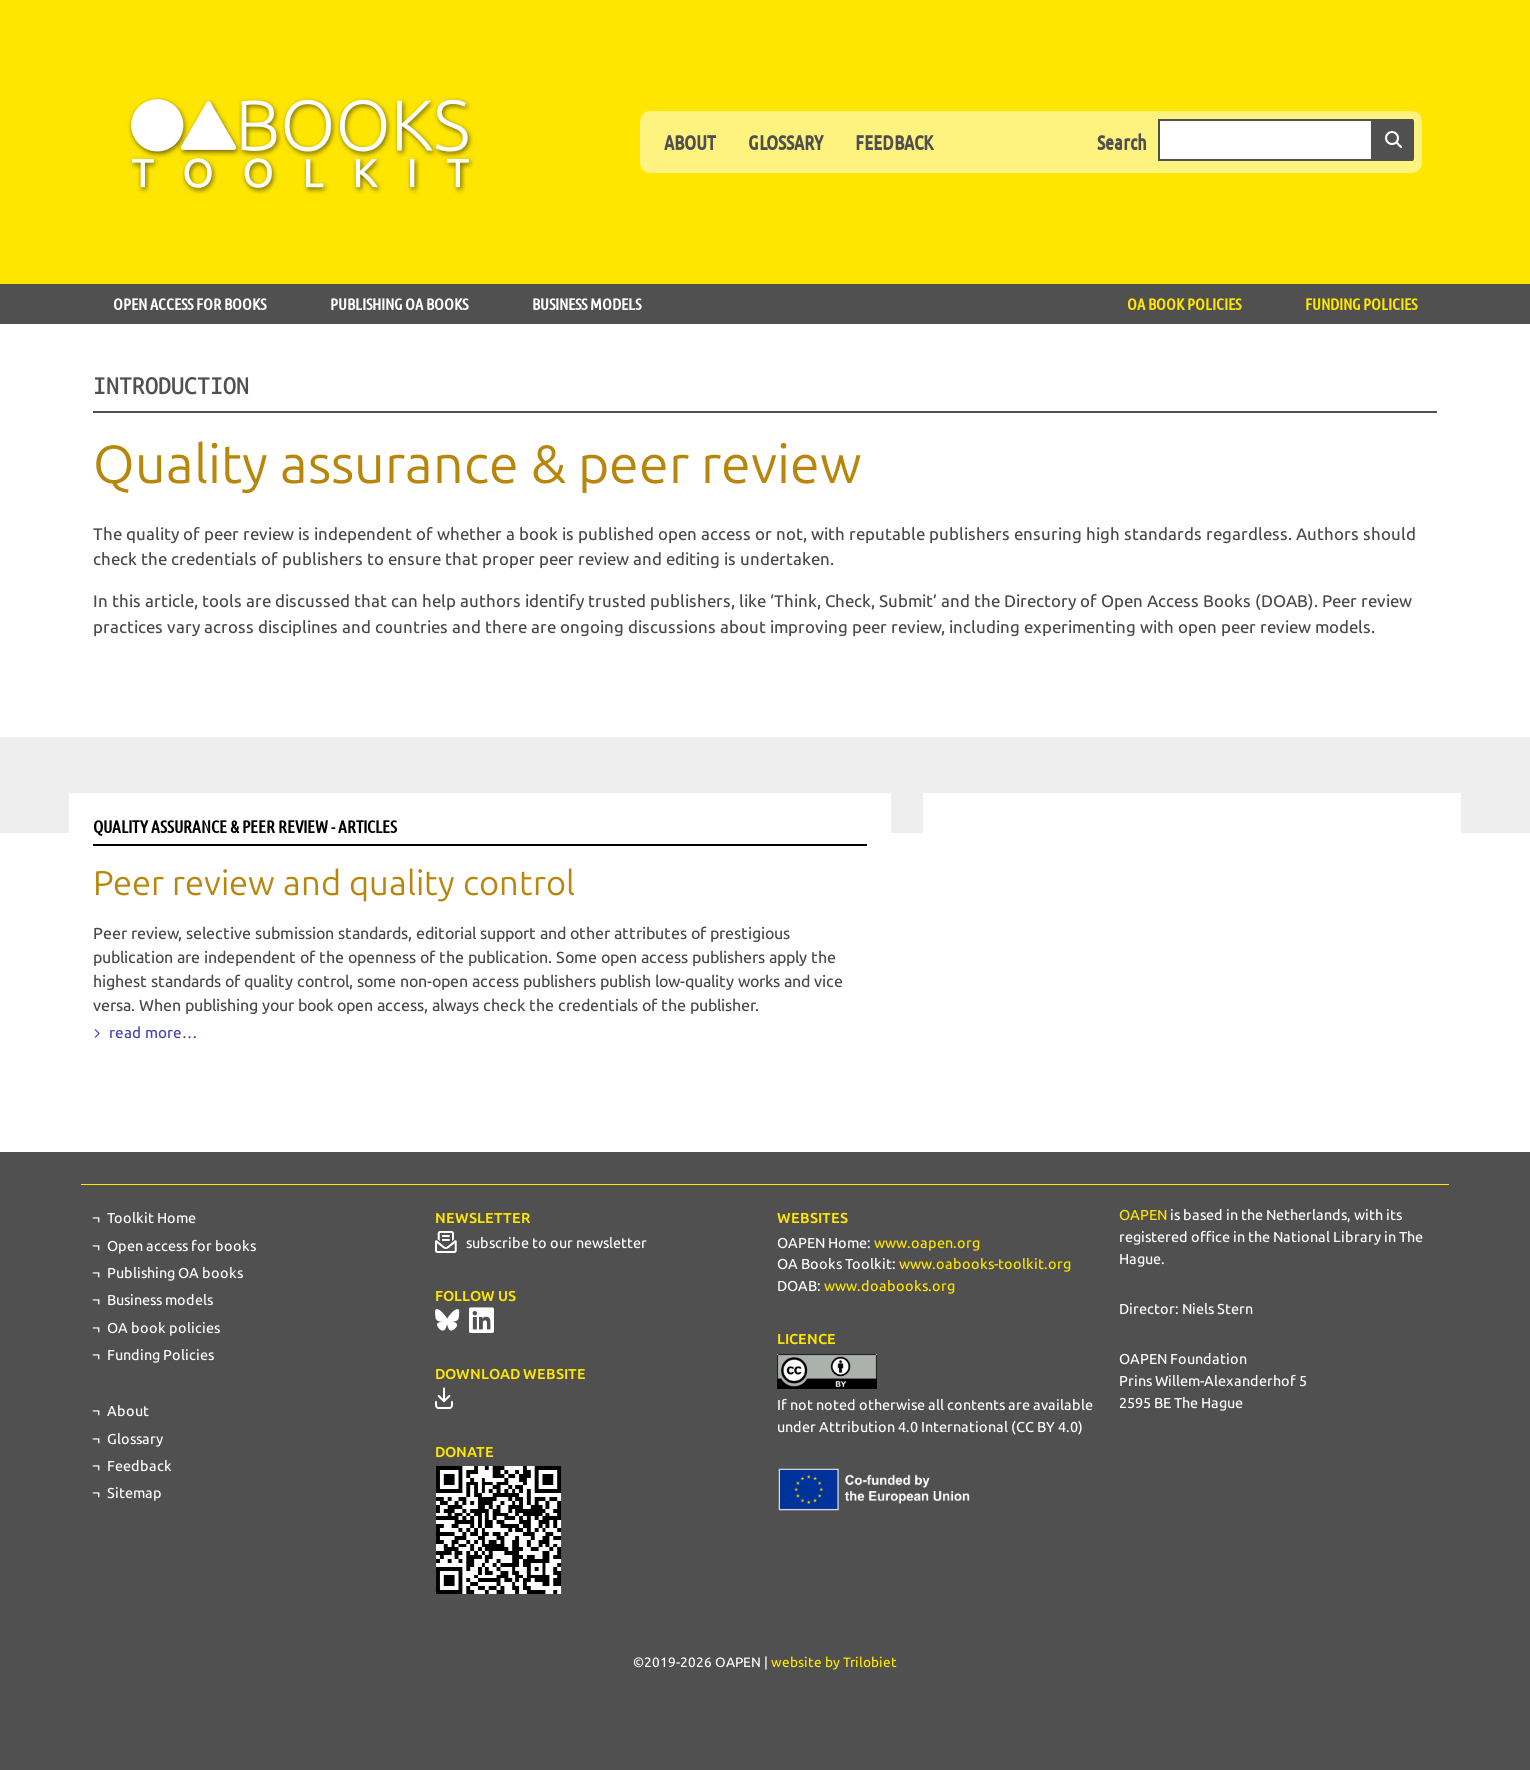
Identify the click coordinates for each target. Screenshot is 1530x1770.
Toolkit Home (151, 1218)
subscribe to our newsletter (541, 1243)
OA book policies (1184, 303)
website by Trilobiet (834, 1662)
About (690, 142)
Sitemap (134, 1493)
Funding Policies (1361, 303)
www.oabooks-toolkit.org (985, 1264)
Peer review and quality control (334, 883)
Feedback (894, 142)
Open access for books (189, 303)
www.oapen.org (927, 1243)
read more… (151, 1033)
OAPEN (1143, 1215)
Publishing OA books (399, 303)
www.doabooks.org (889, 1286)
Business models (586, 303)
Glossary (785, 142)
